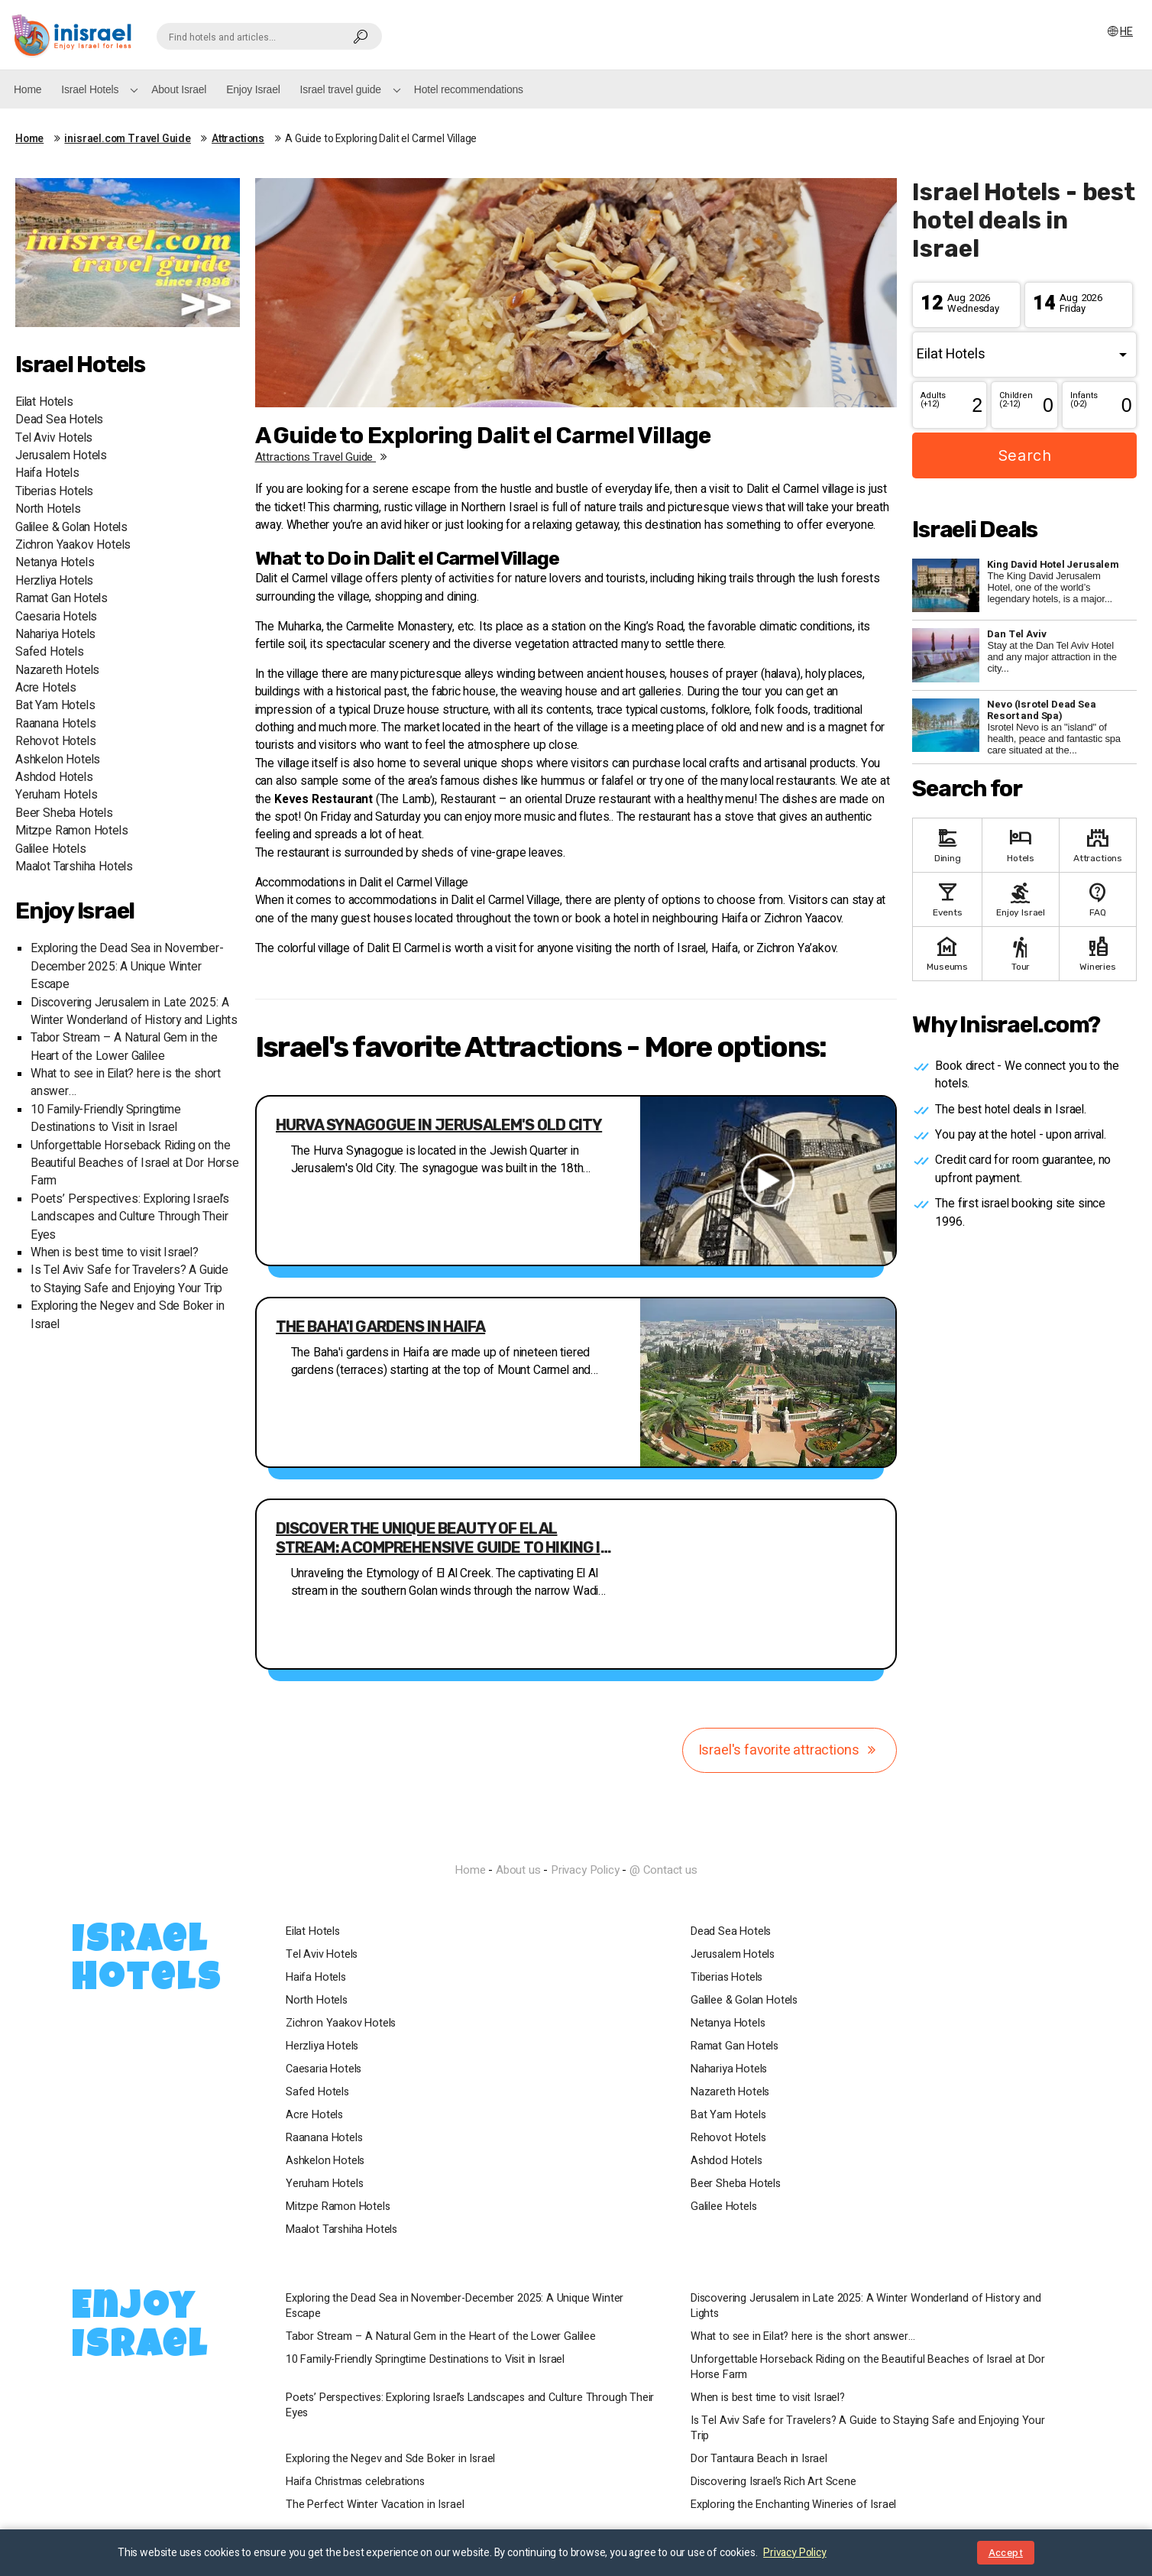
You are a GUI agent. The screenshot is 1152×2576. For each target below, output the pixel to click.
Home (27, 89)
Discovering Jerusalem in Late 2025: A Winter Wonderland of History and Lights (134, 1011)
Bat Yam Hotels (55, 705)
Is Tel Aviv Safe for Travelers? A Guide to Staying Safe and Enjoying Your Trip (129, 1279)
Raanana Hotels (55, 724)
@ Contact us (663, 1870)
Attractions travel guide (324, 457)
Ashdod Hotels (54, 777)
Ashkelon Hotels (57, 760)
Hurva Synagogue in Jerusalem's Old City (439, 1125)
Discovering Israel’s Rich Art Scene (773, 2482)
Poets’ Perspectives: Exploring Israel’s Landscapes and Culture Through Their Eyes (130, 1217)
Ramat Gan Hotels (61, 599)
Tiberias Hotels (54, 492)
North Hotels (48, 509)
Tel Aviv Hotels (53, 438)
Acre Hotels (45, 688)
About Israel (178, 89)
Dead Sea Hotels (59, 420)
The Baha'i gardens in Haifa (381, 1326)
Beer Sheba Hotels (64, 813)
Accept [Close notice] (1006, 2552)
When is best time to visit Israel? (115, 1253)
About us (518, 1870)
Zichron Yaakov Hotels (73, 545)
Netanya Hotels (54, 563)
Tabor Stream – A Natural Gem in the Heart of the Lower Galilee (124, 1046)
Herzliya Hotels (54, 581)
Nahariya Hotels (55, 634)
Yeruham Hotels (56, 795)
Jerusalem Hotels (61, 456)
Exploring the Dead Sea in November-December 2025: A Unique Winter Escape (127, 966)
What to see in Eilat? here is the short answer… (803, 2336)
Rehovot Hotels (55, 741)
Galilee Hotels (50, 849)
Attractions (238, 139)
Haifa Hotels (47, 473)
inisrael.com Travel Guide (127, 139)
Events (947, 898)
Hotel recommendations (468, 89)
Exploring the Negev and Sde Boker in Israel (390, 2459)
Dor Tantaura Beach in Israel (759, 2459)
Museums (947, 952)
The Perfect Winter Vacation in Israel (375, 2505)
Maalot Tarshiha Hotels (74, 867)
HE (1119, 32)
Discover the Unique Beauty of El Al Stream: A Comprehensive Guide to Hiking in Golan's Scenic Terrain (443, 1538)
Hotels (1020, 844)
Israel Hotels (89, 89)
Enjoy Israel (253, 89)
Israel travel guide (340, 89)
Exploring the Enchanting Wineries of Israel (793, 2505)
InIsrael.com (576, 1843)
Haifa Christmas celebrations (355, 2482)
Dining (947, 844)
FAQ (1098, 898)
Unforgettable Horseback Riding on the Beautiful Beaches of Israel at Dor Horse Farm (135, 1164)
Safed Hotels (49, 652)
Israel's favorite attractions (790, 1750)
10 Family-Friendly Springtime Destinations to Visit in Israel (106, 1118)
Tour (1020, 952)
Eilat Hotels (44, 402)
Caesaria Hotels (56, 617)
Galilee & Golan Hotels (71, 527)
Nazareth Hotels (57, 670)
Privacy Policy (585, 1870)
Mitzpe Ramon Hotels (71, 831)
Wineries (1098, 952)
